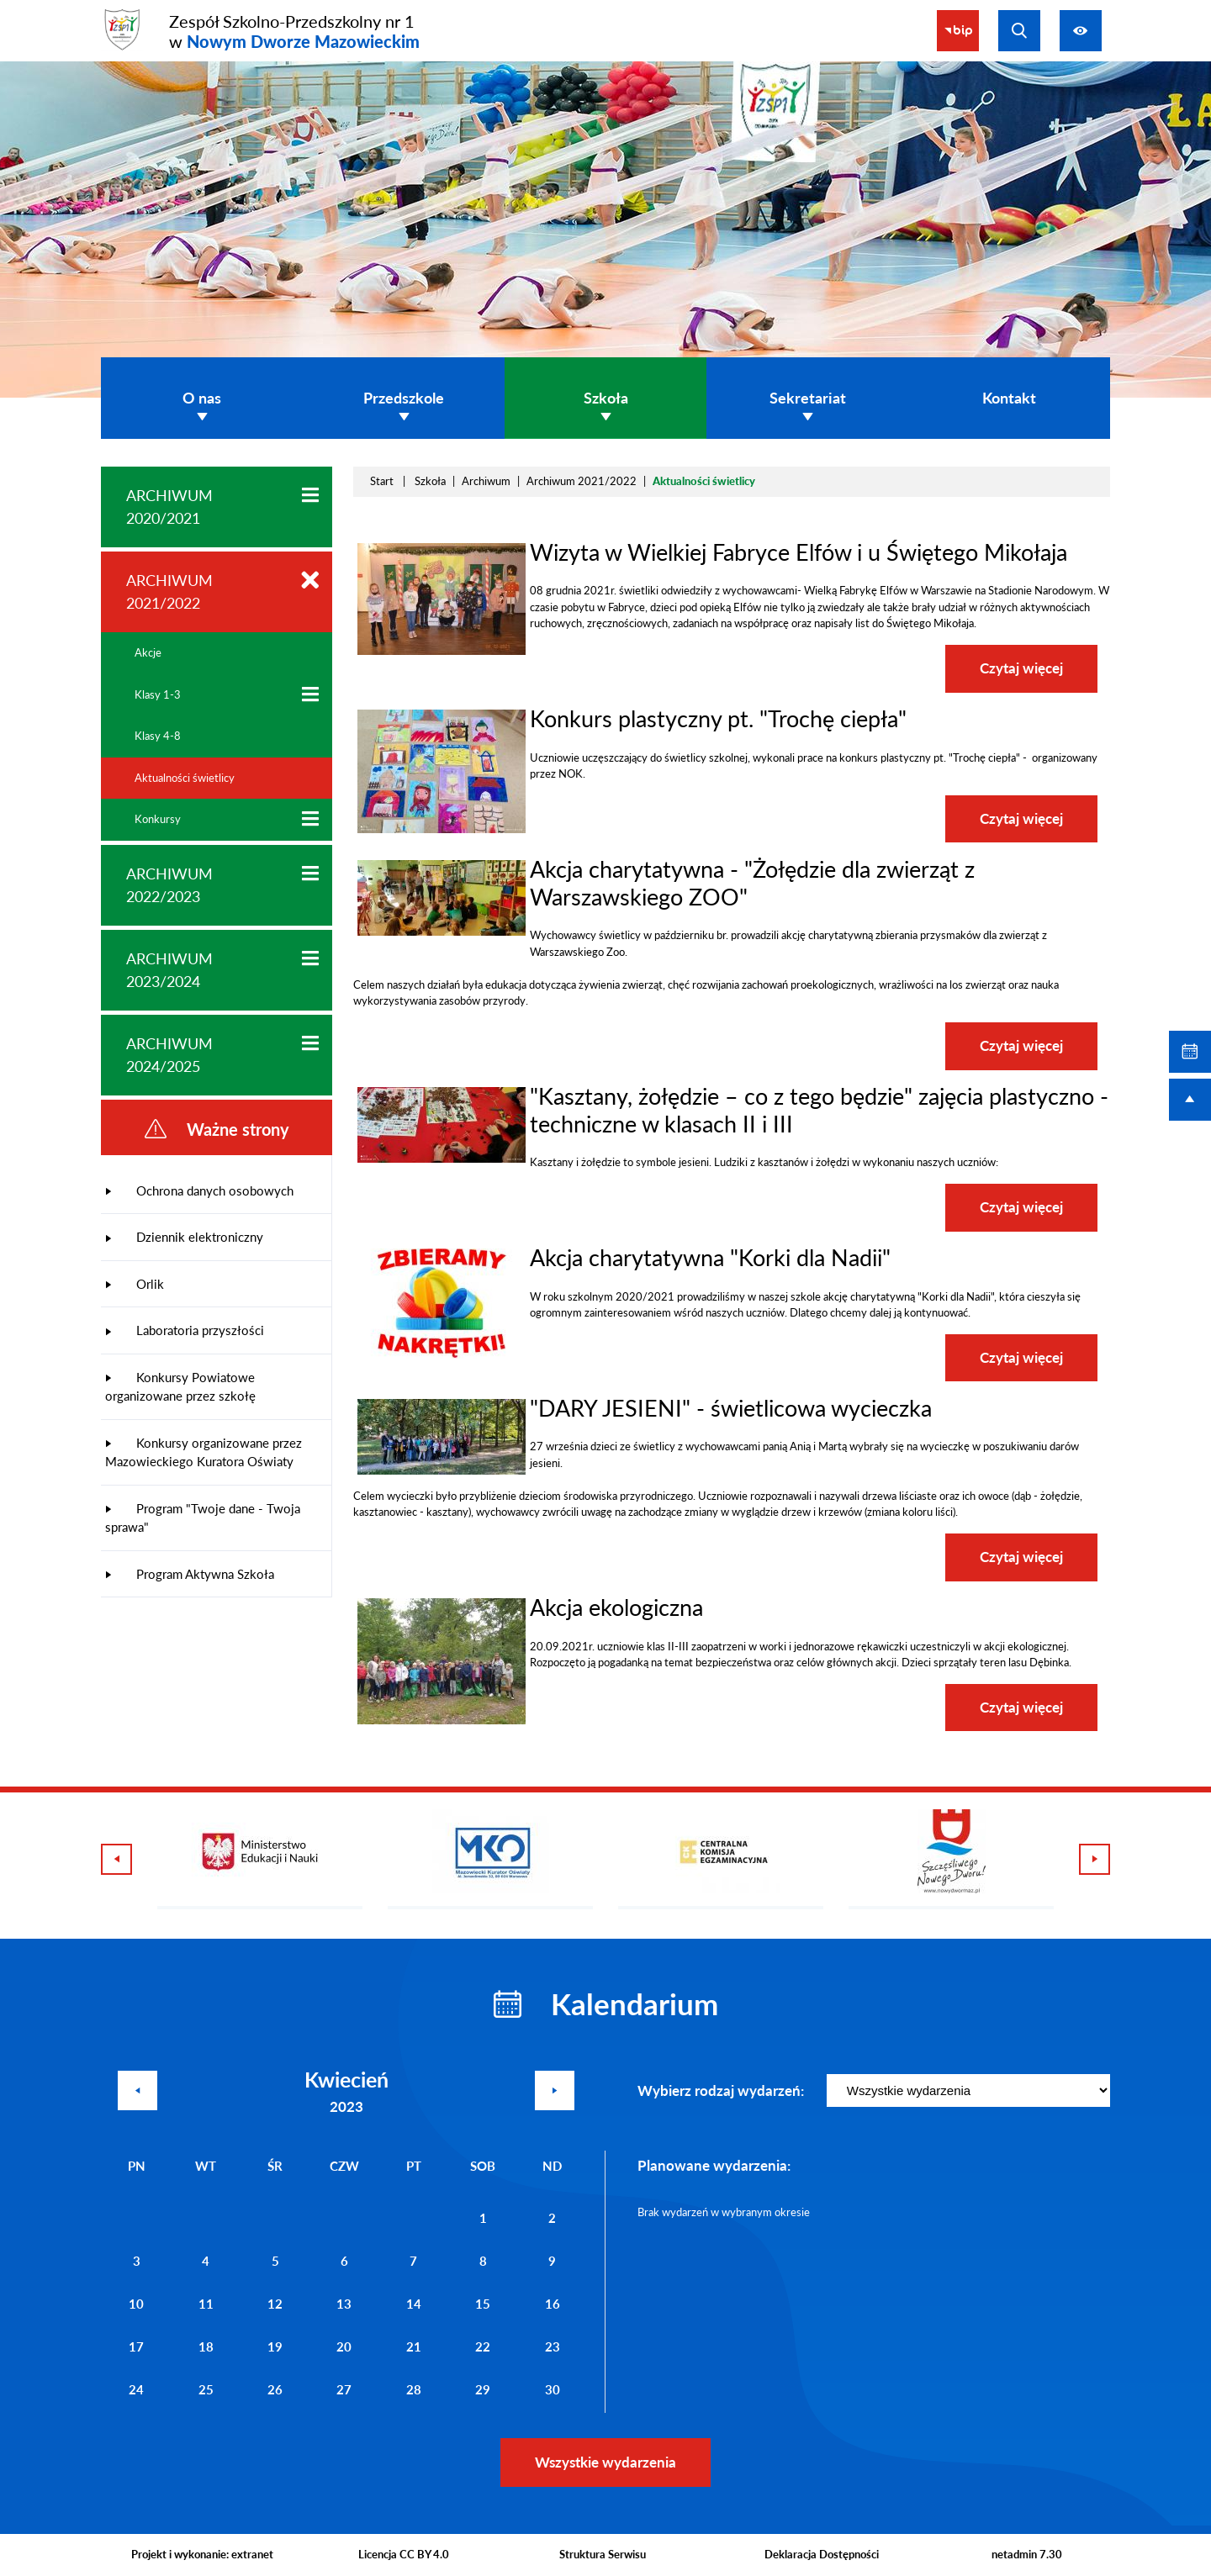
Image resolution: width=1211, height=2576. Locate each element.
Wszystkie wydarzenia (605, 2462)
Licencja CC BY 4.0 (403, 2554)
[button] (441, 650)
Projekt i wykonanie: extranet (202, 2554)
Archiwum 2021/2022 (581, 481)
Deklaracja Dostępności (821, 2554)
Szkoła (430, 481)
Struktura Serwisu (602, 2554)
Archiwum (486, 481)
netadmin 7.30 (1027, 2554)
